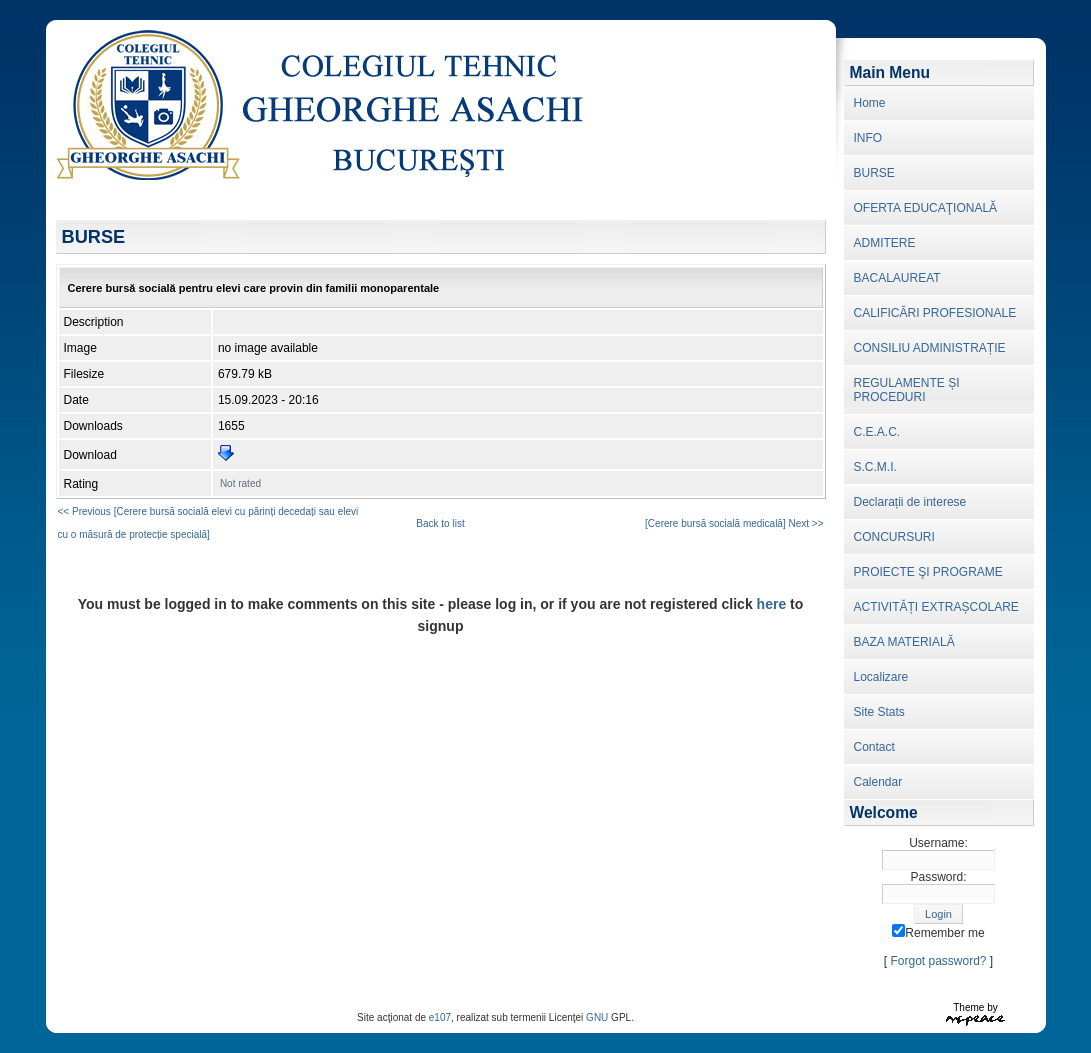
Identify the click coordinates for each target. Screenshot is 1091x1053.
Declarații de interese (910, 502)
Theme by (975, 1007)
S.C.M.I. (875, 467)
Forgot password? (938, 961)
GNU (597, 1017)
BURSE (874, 173)
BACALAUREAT (897, 278)
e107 (440, 1017)
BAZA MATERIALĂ (904, 642)
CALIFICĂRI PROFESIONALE (935, 313)
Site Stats (879, 712)
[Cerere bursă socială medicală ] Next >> (734, 523)
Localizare (881, 677)
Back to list (440, 523)
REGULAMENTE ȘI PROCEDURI (907, 390)
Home (870, 103)
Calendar (878, 782)
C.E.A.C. (877, 432)
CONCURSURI (894, 537)
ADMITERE (885, 243)
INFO (868, 138)
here (772, 604)
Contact (874, 747)
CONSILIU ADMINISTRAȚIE (930, 348)
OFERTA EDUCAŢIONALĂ (926, 208)
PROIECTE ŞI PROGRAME (928, 572)
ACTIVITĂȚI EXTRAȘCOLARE (936, 607)
